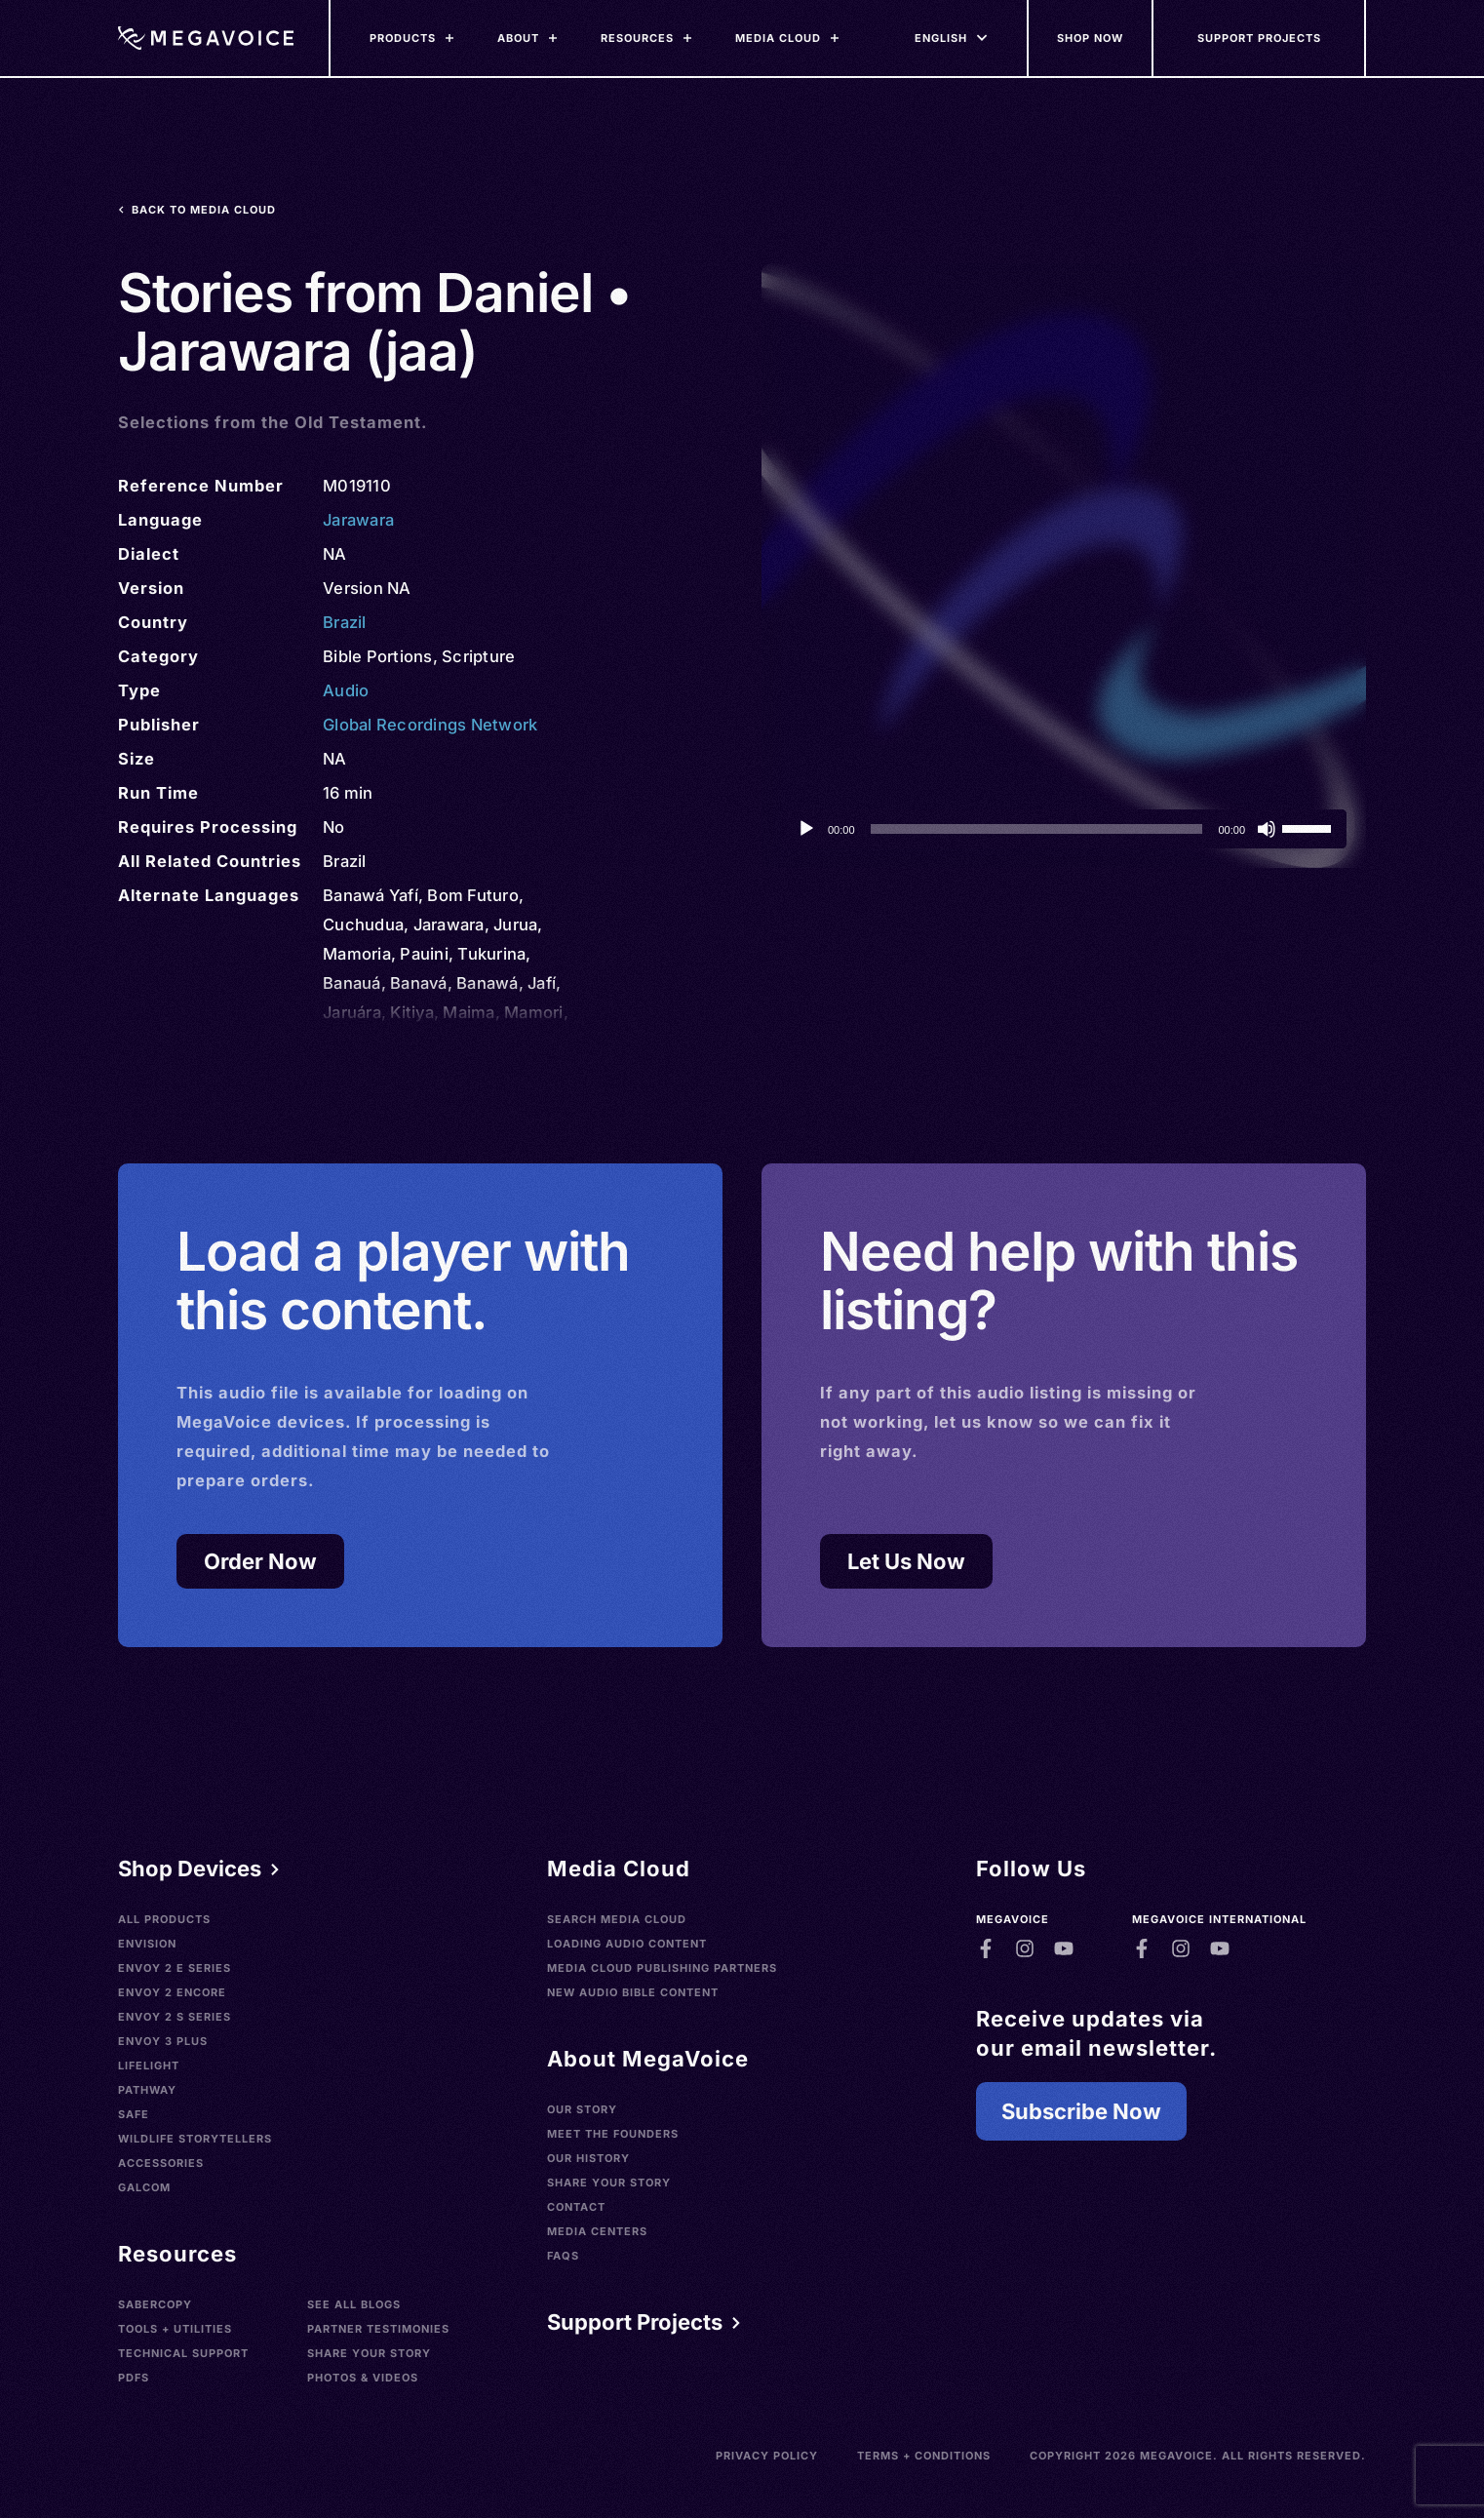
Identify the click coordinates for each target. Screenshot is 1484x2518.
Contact (576, 2207)
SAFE (133, 2114)
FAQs (563, 2255)
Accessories (161, 2163)
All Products (164, 1919)
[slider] (1037, 829)
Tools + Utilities (175, 2329)
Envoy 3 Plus (163, 2041)
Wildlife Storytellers (195, 2138)
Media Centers (597, 2231)
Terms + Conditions (924, 2455)
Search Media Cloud (616, 1919)
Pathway (147, 2090)
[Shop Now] (1091, 38)
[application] (1064, 828)
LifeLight (148, 2065)
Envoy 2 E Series (174, 1968)
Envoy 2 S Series (174, 2017)
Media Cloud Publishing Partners (662, 1968)
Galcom (144, 2187)
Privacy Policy (767, 2455)
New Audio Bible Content (633, 1992)
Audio (346, 690)
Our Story (582, 2109)
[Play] (806, 829)
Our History (588, 2158)
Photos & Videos (362, 2377)
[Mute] (1266, 829)
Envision (147, 1943)
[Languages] (940, 38)
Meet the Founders (613, 2134)
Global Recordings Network (430, 724)
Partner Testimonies (378, 2329)
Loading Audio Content (627, 1943)
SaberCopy (155, 2304)
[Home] (205, 38)
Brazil (345, 622)
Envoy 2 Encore (172, 1992)
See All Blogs (354, 2304)
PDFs (133, 2377)
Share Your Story (369, 2353)
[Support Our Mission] (1259, 38)
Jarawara (358, 520)
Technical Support (183, 2353)
